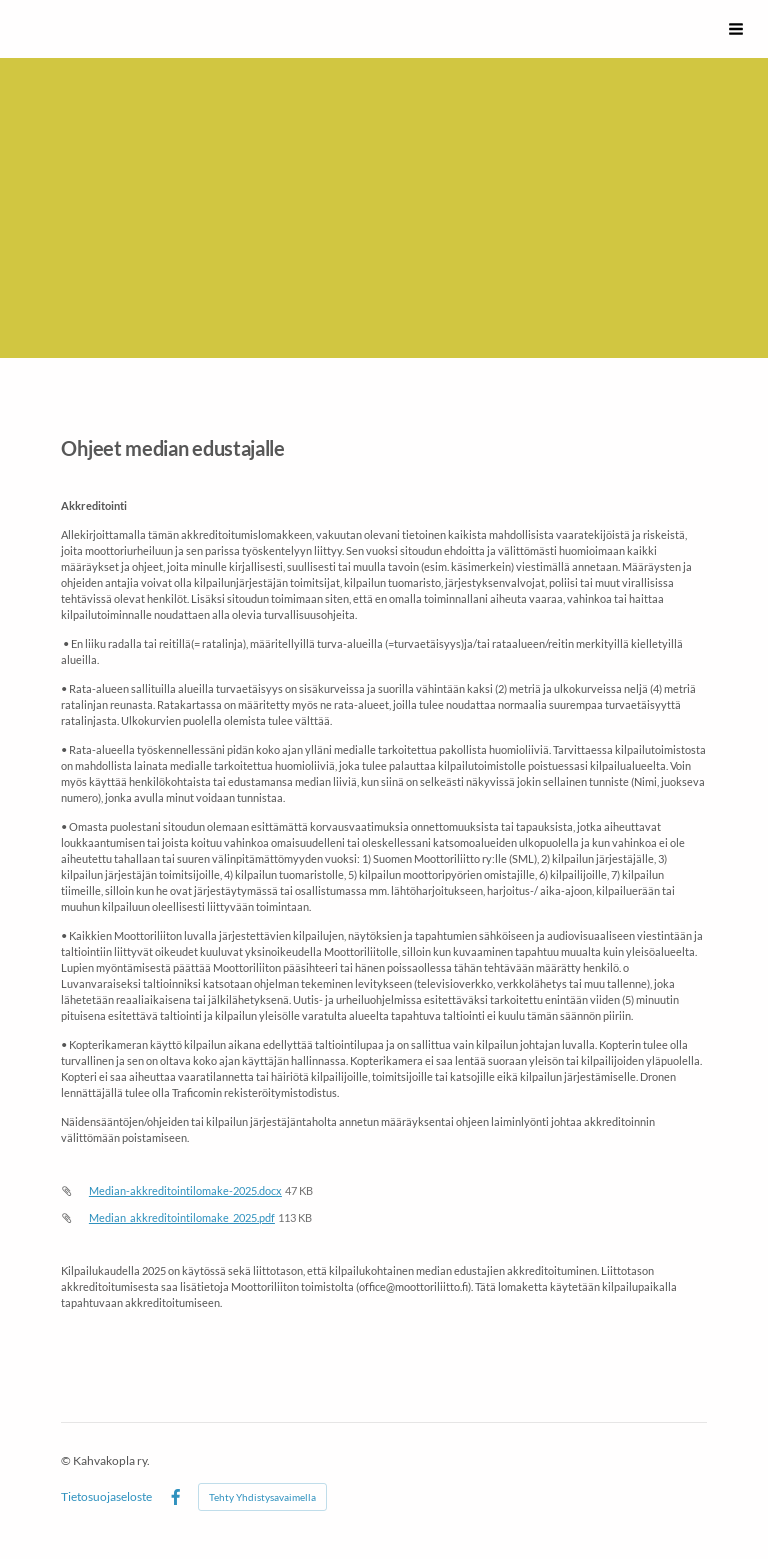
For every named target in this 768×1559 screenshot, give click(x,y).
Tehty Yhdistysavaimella (262, 1497)
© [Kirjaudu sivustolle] (67, 1460)
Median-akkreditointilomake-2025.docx (185, 1190)
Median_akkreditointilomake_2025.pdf (182, 1217)
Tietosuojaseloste (106, 1497)
